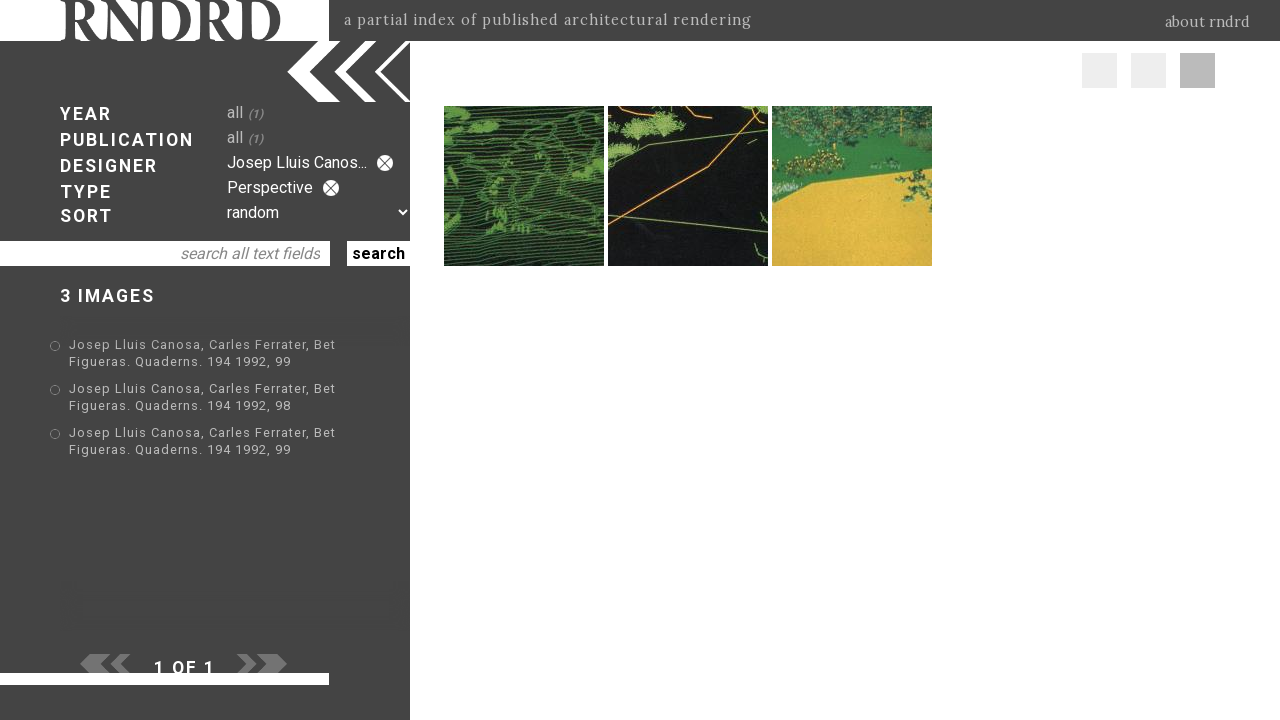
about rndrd (1207, 22)
